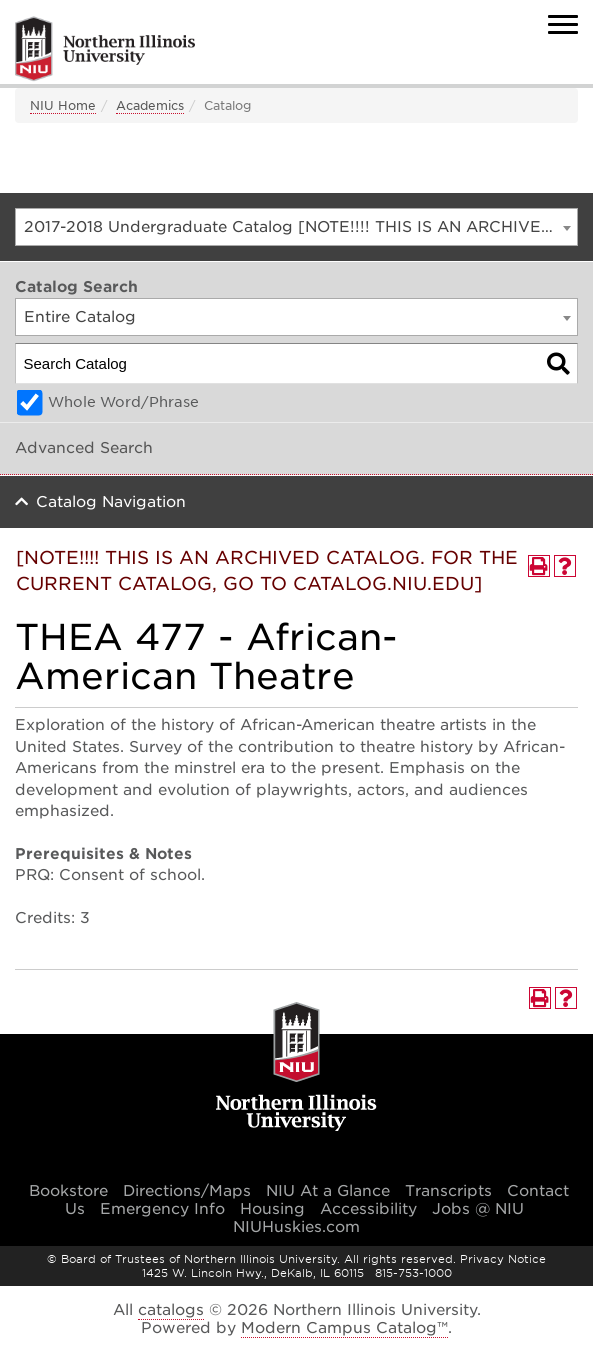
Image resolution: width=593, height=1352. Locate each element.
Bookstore (68, 1191)
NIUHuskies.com (296, 1227)
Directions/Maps (187, 1191)
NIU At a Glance (328, 1191)
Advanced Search (84, 448)
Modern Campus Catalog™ (344, 1328)
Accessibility (368, 1209)
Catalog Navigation (111, 502)
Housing (272, 1209)
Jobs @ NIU (478, 1209)
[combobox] (296, 227)
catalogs (171, 1310)
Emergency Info (162, 1209)
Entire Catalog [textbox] (80, 317)
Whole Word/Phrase (123, 402)
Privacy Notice (503, 1259)
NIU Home (63, 105)
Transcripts (448, 1191)
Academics (150, 105)
